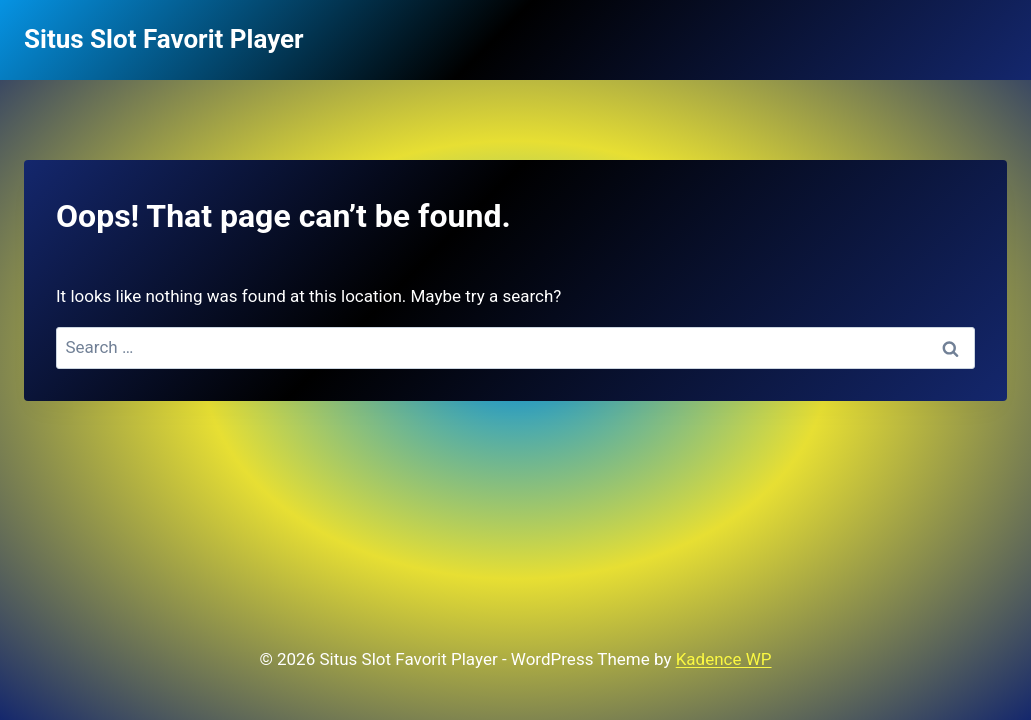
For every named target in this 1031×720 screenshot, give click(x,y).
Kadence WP (724, 659)
